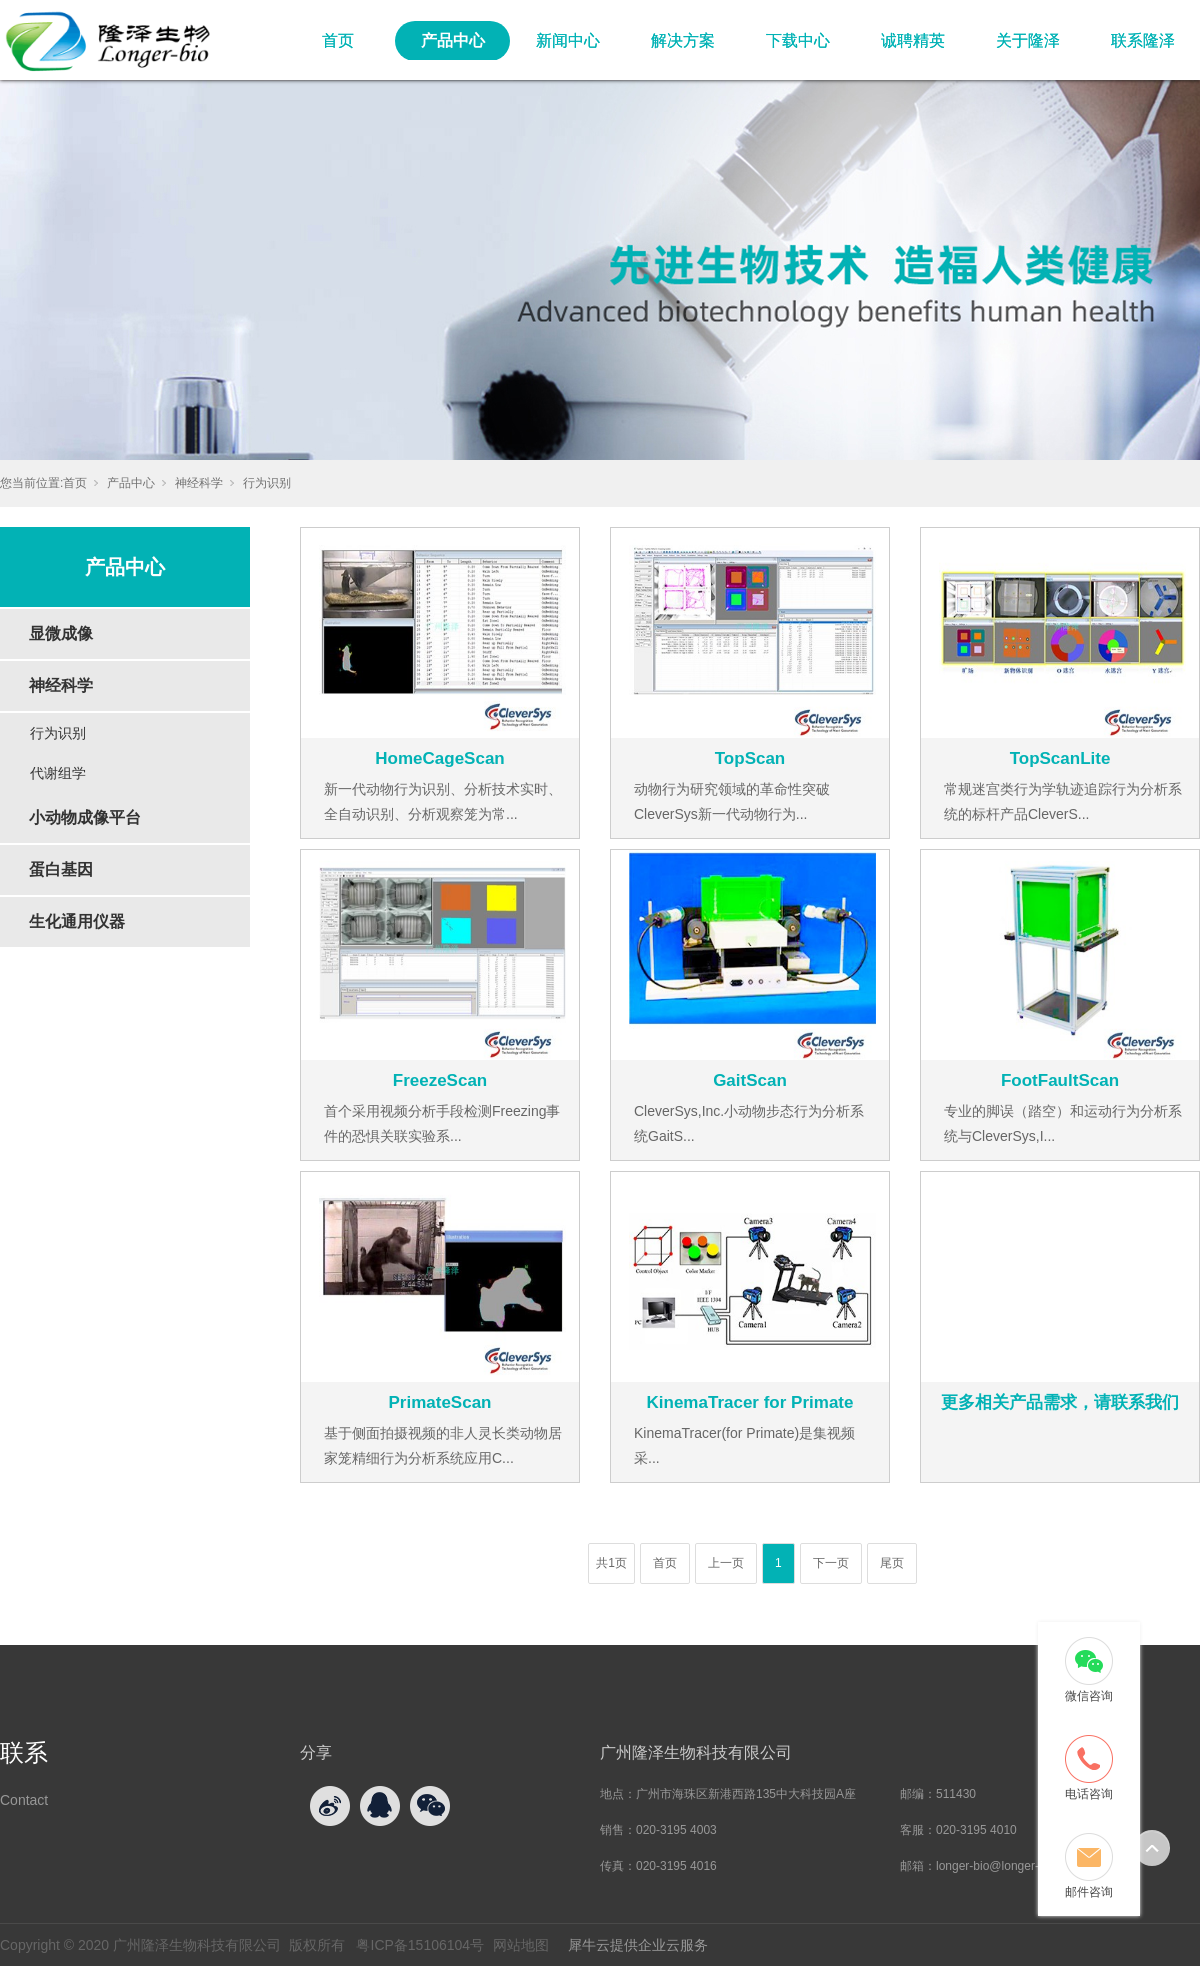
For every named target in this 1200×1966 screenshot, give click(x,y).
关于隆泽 (1028, 40)
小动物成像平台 (85, 817)
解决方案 (683, 40)
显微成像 (61, 633)
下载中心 (798, 40)
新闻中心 (568, 40)
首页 (338, 40)
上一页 (726, 1563)
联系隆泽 (1143, 40)
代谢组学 (58, 773)
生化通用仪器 (77, 921)
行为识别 (267, 483)
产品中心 (453, 40)
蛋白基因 (61, 869)
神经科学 (199, 483)
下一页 (831, 1563)
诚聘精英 (913, 40)
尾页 (892, 1563)
